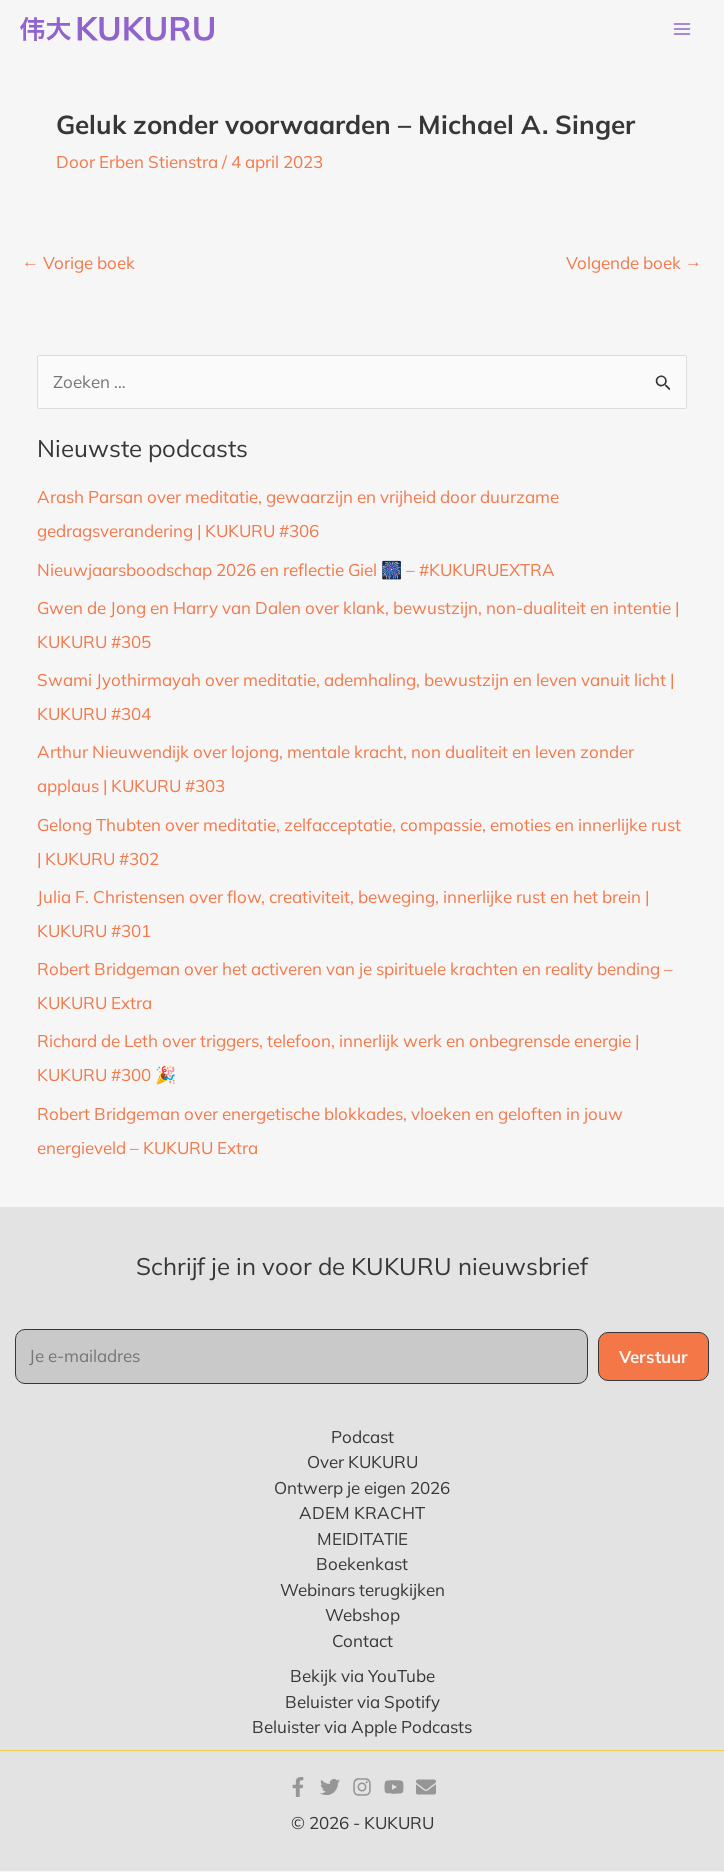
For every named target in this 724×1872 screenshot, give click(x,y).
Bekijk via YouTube (362, 1676)
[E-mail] (426, 1787)
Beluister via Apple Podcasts (362, 1727)
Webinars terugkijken (362, 1590)
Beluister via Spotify (362, 1702)
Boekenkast (362, 1564)
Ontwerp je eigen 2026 (362, 1488)
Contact (362, 1641)
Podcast (362, 1437)
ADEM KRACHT (362, 1513)
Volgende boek (634, 263)
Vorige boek (78, 263)
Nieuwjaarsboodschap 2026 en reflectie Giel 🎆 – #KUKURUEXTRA (296, 569)
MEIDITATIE (362, 1539)
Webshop (362, 1615)
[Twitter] (330, 1787)
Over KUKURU (362, 1462)
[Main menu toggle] (682, 30)
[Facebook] (298, 1787)
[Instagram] (362, 1787)
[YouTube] (394, 1787)
